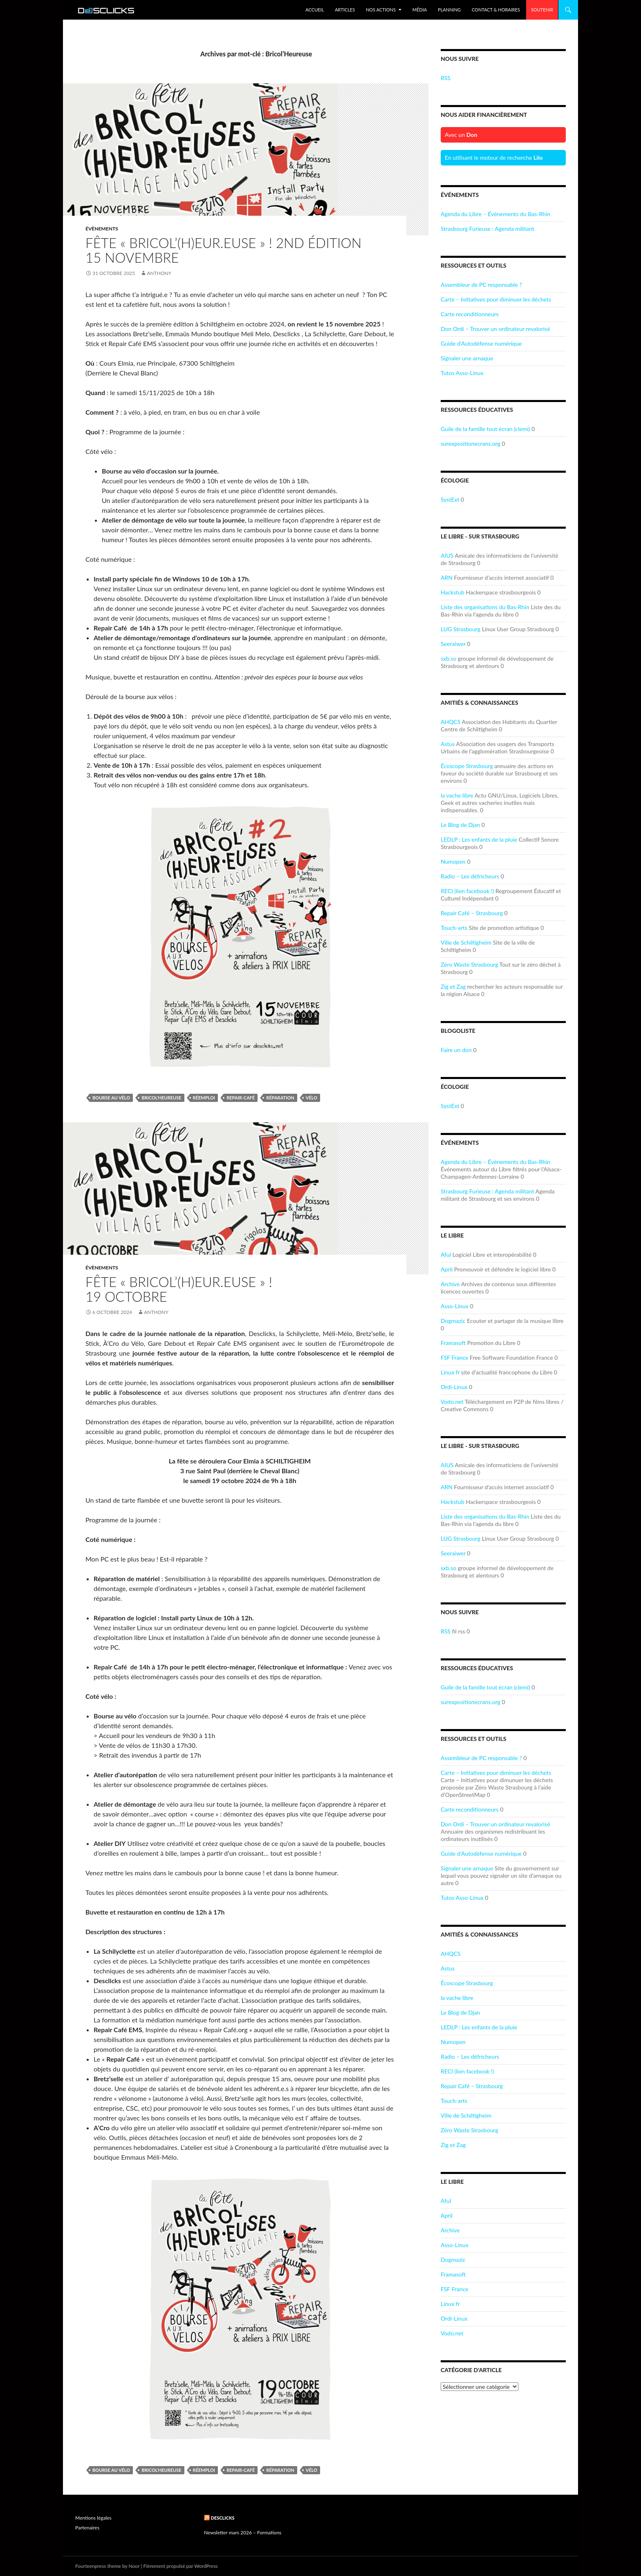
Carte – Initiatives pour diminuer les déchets (496, 299)
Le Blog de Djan (460, 824)
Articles (345, 9)
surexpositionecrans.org (470, 443)
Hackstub (452, 592)
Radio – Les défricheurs (470, 876)
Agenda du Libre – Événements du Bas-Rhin (495, 213)
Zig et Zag (453, 986)
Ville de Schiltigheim (466, 942)
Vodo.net (452, 1401)
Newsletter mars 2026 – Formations (242, 2532)
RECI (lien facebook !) (467, 890)
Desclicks (223, 2517)
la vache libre (457, 795)
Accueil (314, 9)
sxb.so (448, 658)
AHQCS (450, 721)
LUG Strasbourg (460, 629)
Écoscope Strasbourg (467, 765)
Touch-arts (454, 927)
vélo (311, 1097)
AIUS (447, 555)
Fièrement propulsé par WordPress (180, 2566)
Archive (450, 1283)
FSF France (454, 1357)
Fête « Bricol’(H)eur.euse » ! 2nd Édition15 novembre (223, 250)
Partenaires (87, 2528)
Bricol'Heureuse (161, 1097)
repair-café (240, 1097)
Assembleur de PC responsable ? (481, 284)
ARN (447, 577)
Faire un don (456, 1049)
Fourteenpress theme (98, 2566)
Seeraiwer (453, 643)
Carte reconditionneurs (470, 314)
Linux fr (450, 1372)
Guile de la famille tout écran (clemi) (485, 428)
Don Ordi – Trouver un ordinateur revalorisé (495, 328)
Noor (134, 2566)
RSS (445, 77)
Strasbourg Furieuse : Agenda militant (487, 228)
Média (419, 9)
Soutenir (542, 9)
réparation (280, 1097)
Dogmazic (453, 1320)
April (447, 1269)
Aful (446, 1254)
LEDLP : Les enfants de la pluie (479, 839)
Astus (448, 743)
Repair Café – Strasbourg (472, 912)
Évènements (101, 229)
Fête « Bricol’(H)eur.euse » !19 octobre (178, 1289)
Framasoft (453, 1342)
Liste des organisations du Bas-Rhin (485, 606)
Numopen (453, 861)
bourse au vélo (111, 1097)
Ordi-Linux (454, 1386)
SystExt (450, 499)
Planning (449, 9)
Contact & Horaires (496, 9)
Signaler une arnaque (467, 358)
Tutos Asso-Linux (462, 372)
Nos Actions (381, 9)
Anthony (159, 273)
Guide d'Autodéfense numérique (481, 343)
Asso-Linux (454, 1306)
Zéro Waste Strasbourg (469, 964)
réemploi (204, 1097)
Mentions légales (93, 2518)
